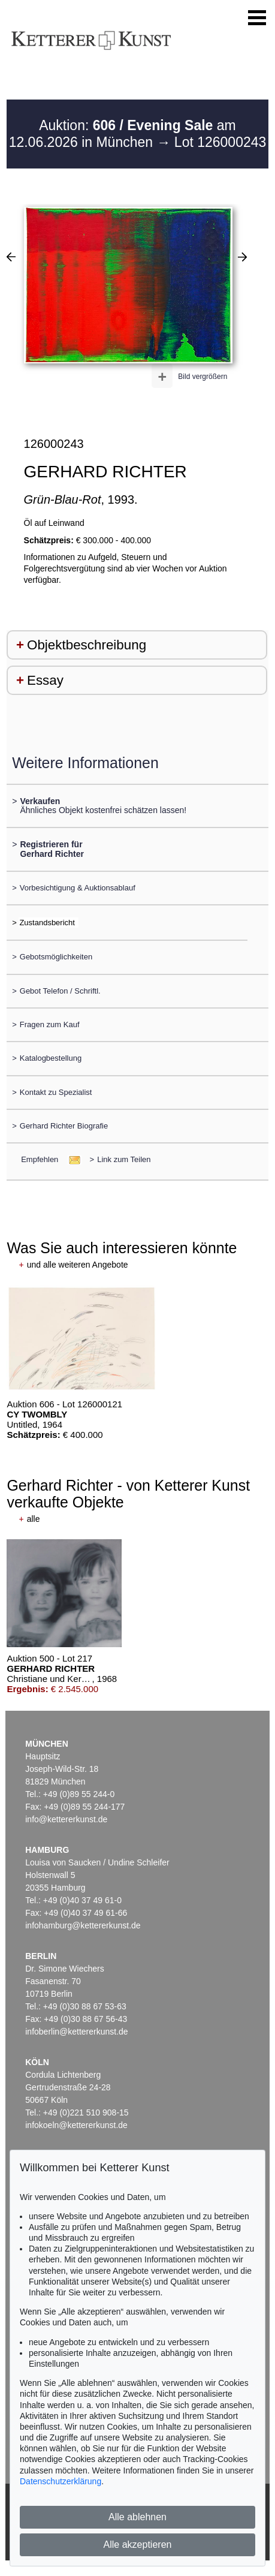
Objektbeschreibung (86, 644)
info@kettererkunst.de (66, 1819)
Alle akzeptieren (138, 2544)
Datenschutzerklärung (60, 2481)
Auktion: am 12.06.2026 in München (122, 134)
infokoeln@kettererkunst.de (76, 2125)
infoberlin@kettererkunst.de (76, 2031)
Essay (45, 680)
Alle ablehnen (137, 2517)
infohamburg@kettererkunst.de (82, 1925)
